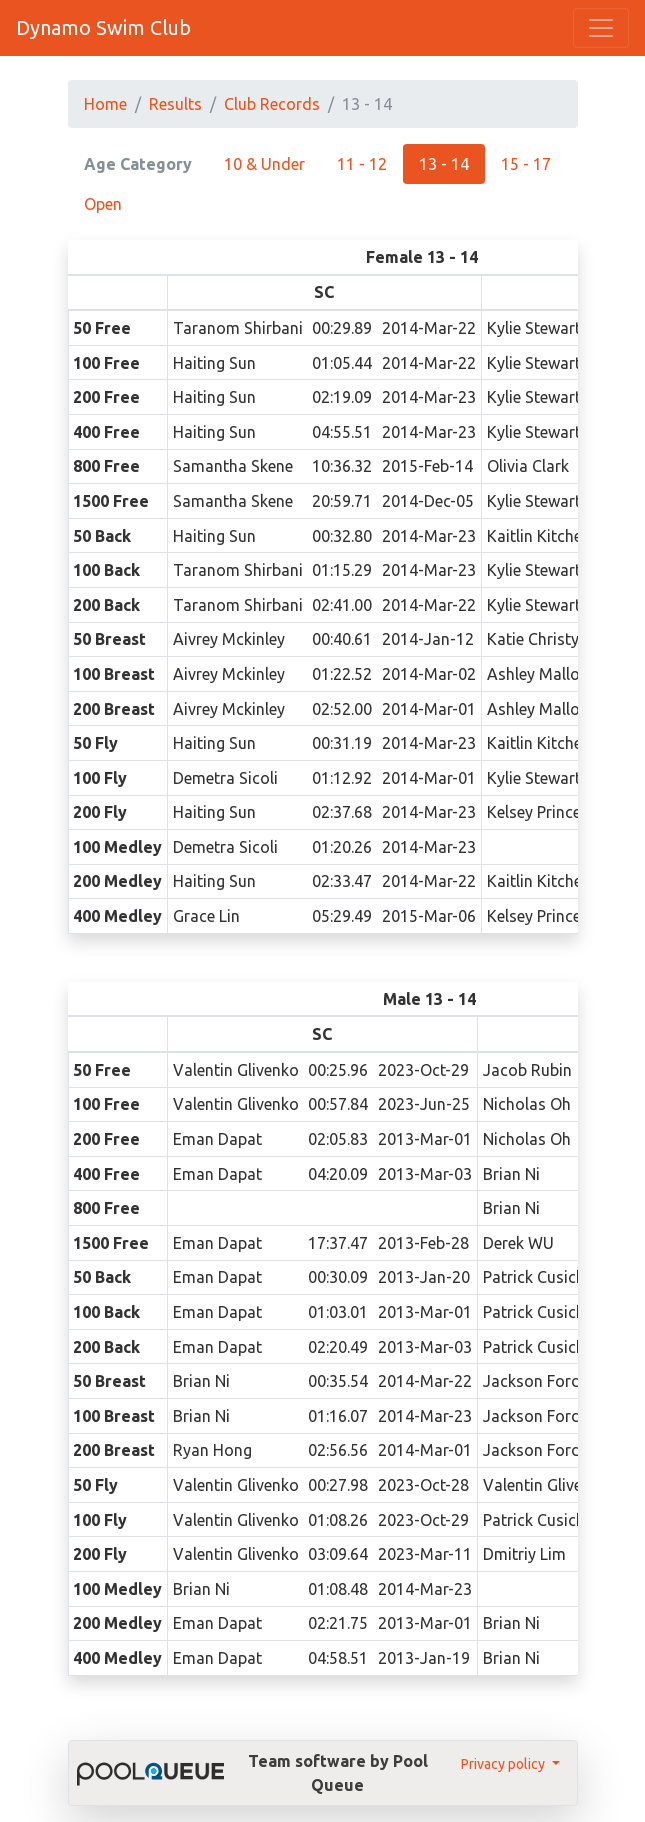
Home (105, 104)
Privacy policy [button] (504, 1764)
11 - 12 (362, 164)
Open (103, 204)
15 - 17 (526, 164)
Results (175, 104)
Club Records (272, 104)
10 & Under (264, 164)
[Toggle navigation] (601, 28)
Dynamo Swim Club (103, 27)
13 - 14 (444, 164)
